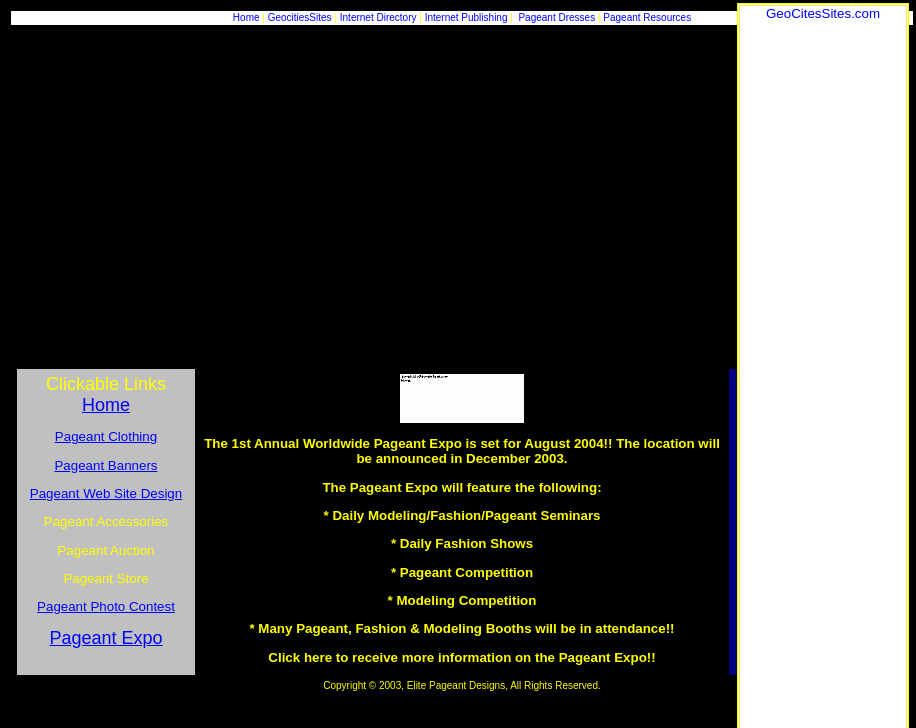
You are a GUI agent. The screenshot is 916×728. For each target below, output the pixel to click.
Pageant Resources (647, 17)
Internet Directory (378, 17)
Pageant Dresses (556, 17)
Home (246, 17)
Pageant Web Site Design (106, 493)
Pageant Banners (105, 465)
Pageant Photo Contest (106, 606)
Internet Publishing (468, 17)
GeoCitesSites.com (823, 13)
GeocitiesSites (301, 17)
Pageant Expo (105, 638)
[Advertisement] (823, 321)
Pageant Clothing (106, 436)
